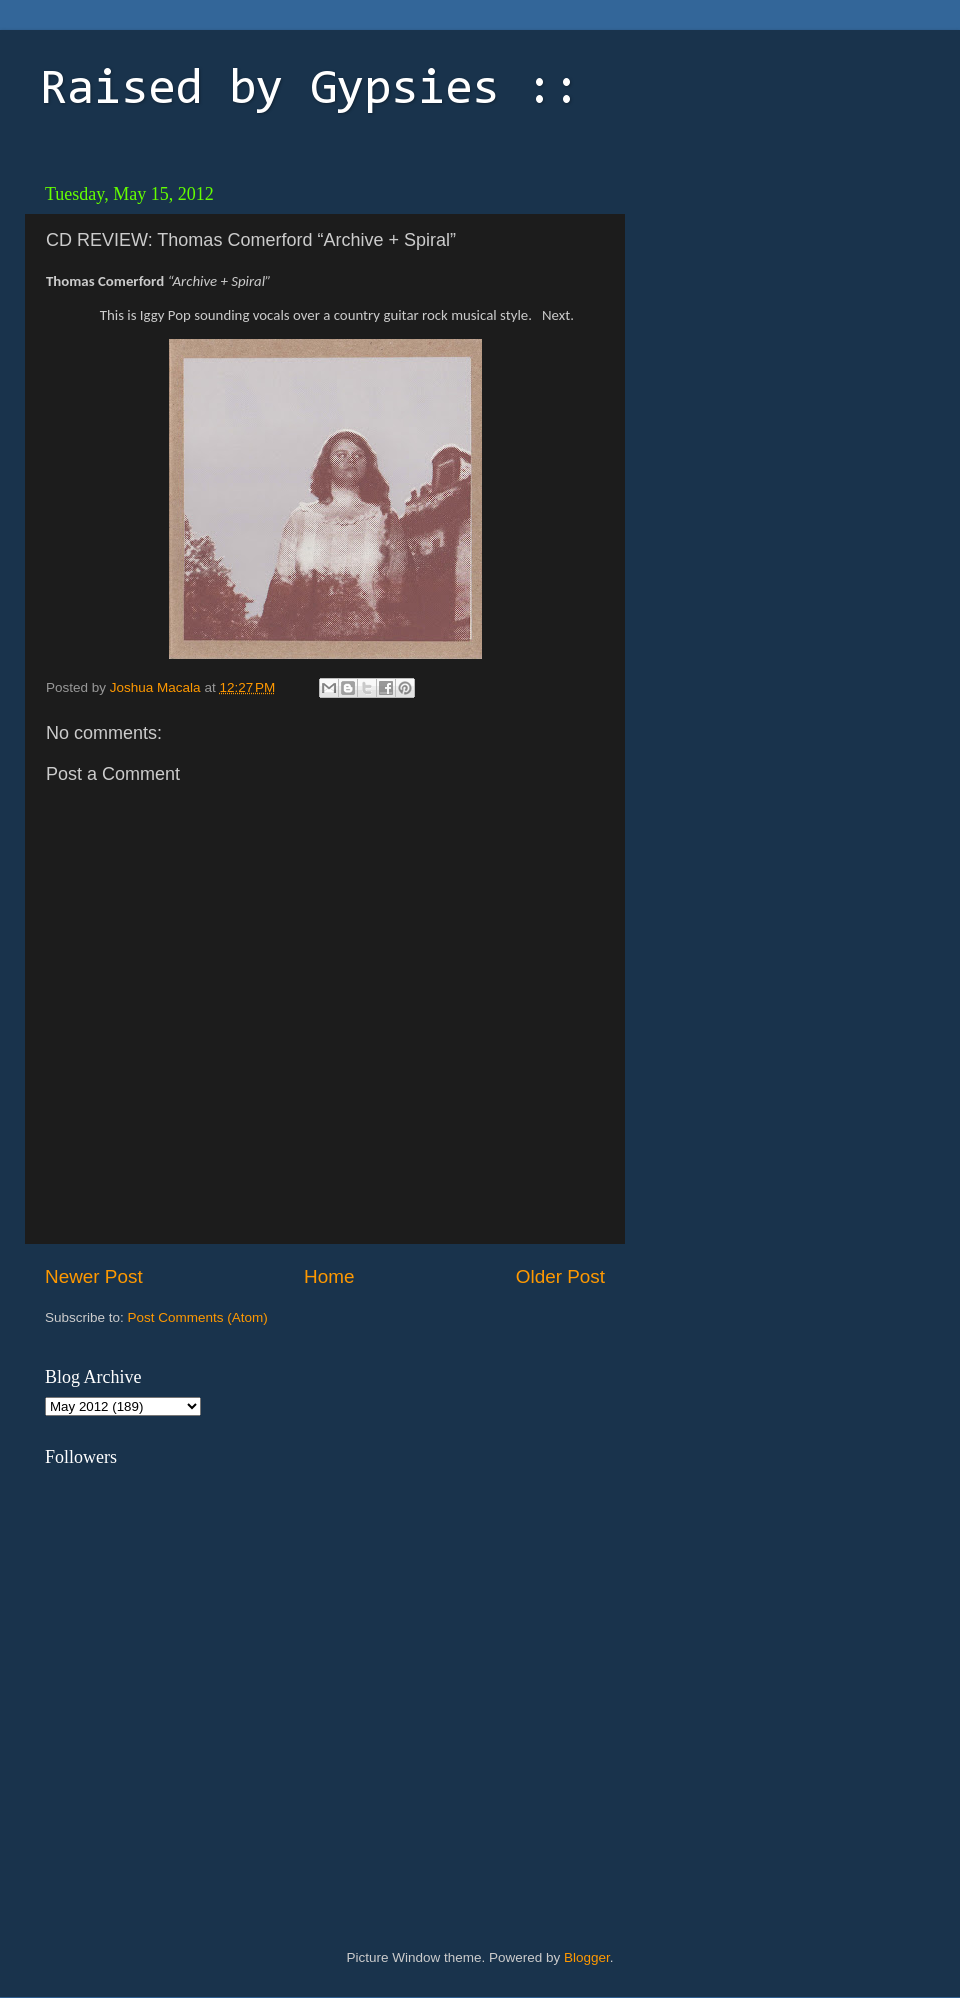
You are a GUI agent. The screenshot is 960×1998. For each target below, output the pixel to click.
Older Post (560, 1276)
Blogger (587, 1957)
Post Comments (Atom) (198, 1317)
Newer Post (94, 1276)
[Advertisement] (775, 300)
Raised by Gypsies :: (310, 91)
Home (329, 1276)
